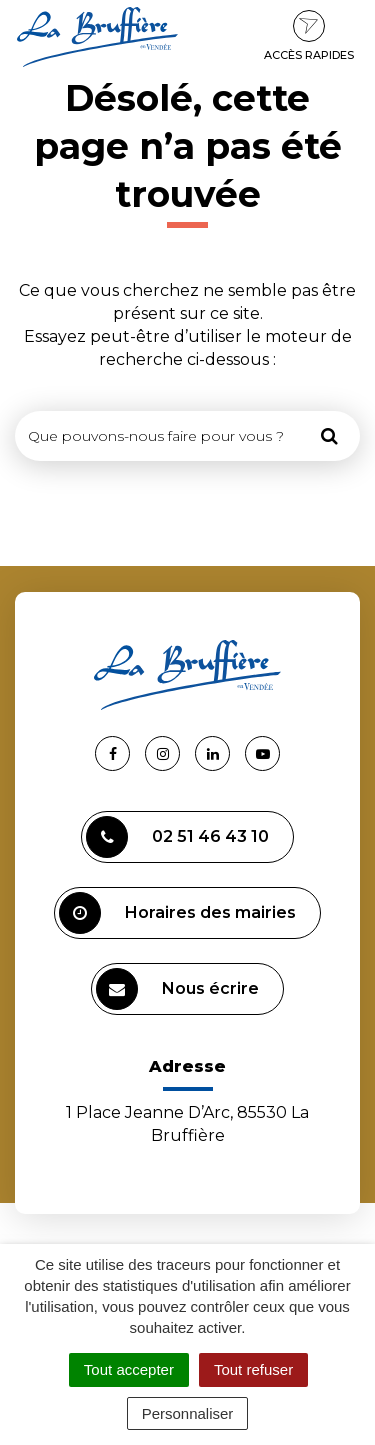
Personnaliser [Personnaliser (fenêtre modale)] (188, 1413)
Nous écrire (177, 989)
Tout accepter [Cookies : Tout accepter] (129, 1369)
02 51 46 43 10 (177, 837)
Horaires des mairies (177, 913)
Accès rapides (309, 36)
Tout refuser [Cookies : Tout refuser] (253, 1369)
